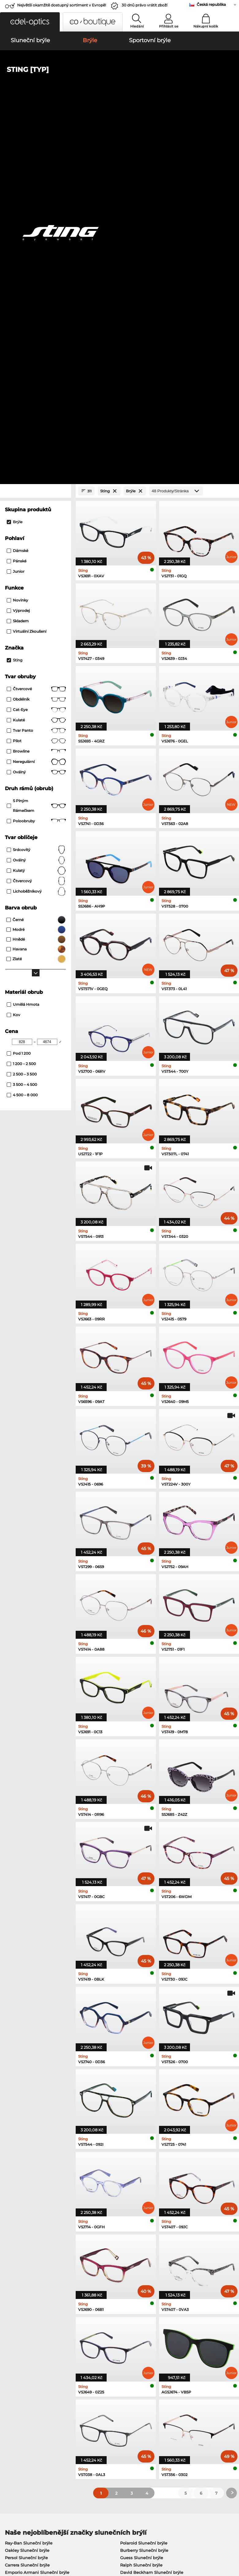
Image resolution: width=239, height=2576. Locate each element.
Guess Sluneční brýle (141, 2198)
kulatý (36, 511)
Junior (16, 212)
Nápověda (169, 2404)
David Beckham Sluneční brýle (151, 2213)
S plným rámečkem (36, 446)
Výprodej (18, 251)
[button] (30, 21)
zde (129, 2342)
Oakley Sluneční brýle (27, 2191)
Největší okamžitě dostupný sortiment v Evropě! (61, 5)
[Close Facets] (35, 132)
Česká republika (211, 4)
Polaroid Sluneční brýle (143, 2184)
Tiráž (8, 2546)
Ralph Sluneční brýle (141, 2206)
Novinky (17, 241)
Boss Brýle (131, 2265)
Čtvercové (36, 330)
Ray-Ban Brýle (19, 2243)
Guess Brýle (133, 2243)
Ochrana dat (60, 2539)
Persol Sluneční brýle (26, 2198)
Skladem (18, 262)
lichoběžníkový (36, 532)
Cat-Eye (36, 351)
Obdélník (36, 340)
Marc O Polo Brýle (23, 2258)
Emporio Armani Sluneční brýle (37, 2213)
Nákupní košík (205, 26)
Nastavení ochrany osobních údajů (38, 2413)
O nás (9, 2404)
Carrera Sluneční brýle (27, 2206)
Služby (88, 2404)
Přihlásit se (168, 26)
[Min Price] (22, 683)
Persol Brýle (133, 2250)
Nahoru (227, 2539)
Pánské (16, 202)
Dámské (17, 191)
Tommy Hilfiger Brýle (142, 2272)
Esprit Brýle (132, 2258)
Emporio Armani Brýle (28, 2272)
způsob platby (95, 2413)
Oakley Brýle (18, 2250)
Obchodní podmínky (24, 2539)
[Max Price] (47, 683)
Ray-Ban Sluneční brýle (28, 2184)
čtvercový (36, 522)
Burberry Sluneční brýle (144, 2191)
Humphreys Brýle (23, 2265)
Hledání (137, 26)
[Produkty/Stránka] (176, 132)
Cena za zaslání (96, 2421)
